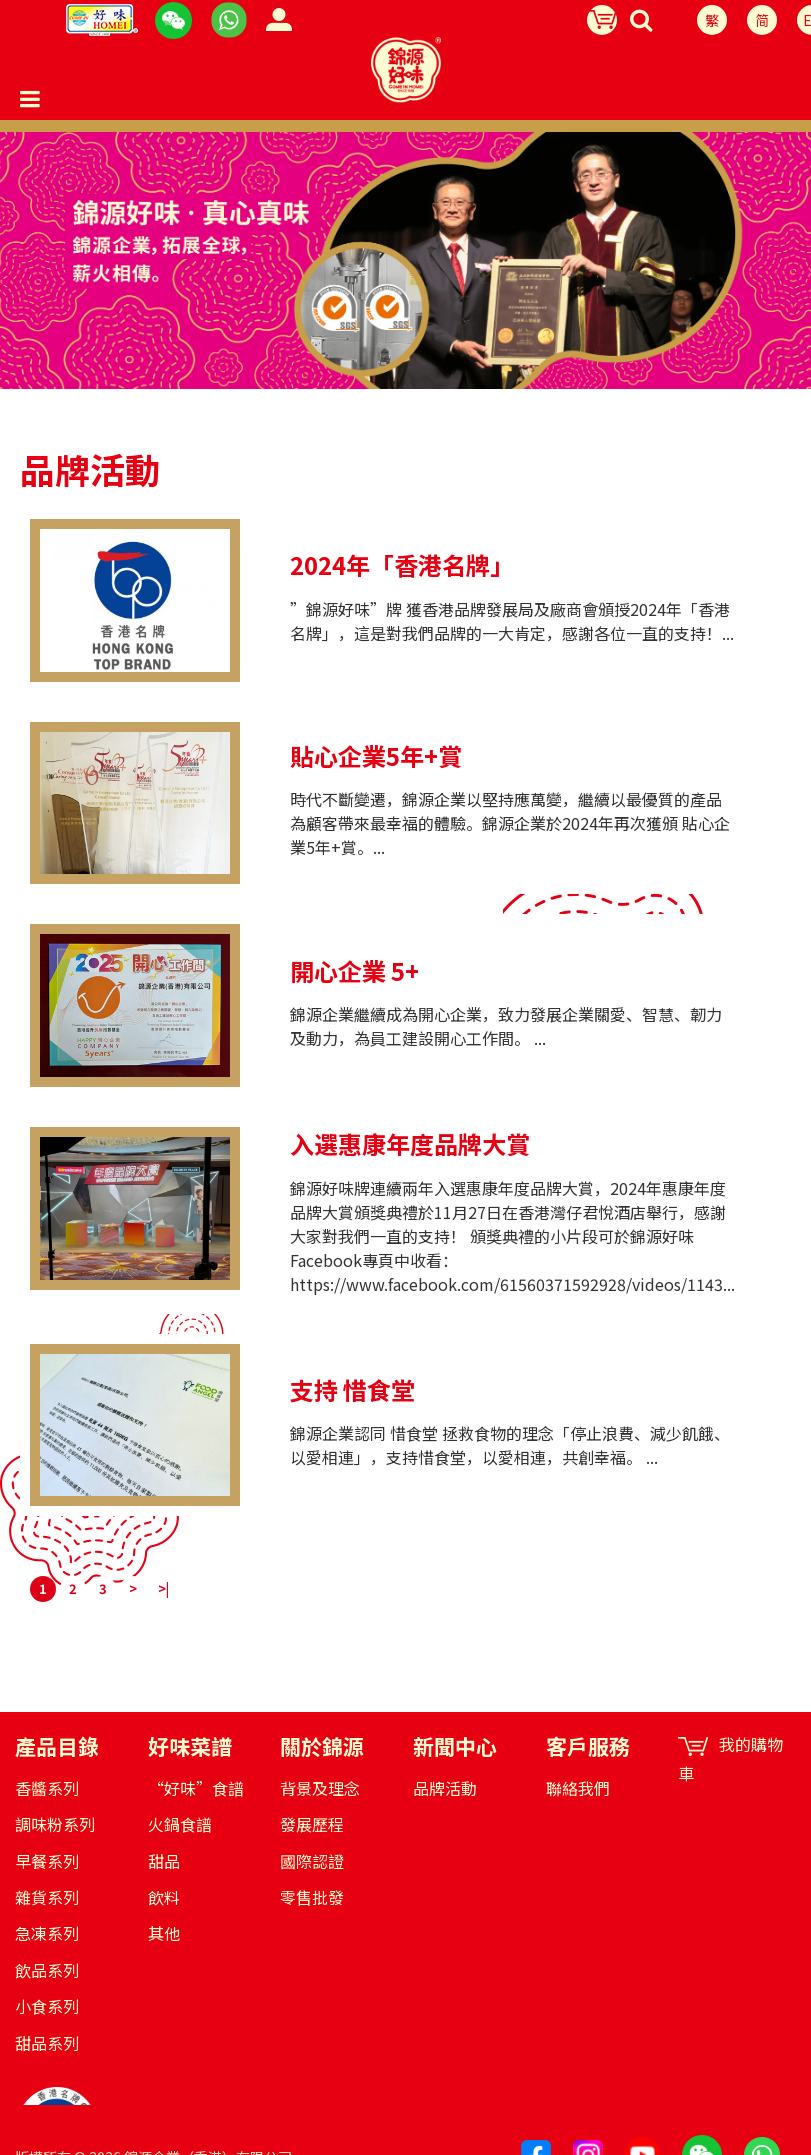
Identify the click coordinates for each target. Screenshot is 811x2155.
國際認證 (312, 1861)
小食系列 (47, 2006)
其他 (164, 1933)
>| (163, 1588)
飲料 (164, 1897)
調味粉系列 (55, 1824)
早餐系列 (47, 1861)
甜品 (164, 1861)
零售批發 (312, 1897)
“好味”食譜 (196, 1788)
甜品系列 (47, 2043)
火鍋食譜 (180, 1824)
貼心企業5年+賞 (376, 756)
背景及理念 (320, 1788)
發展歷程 (312, 1824)
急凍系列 (47, 1933)
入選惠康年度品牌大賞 (410, 1144)
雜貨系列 (47, 1897)
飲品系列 (47, 1970)
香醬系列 (47, 1788)
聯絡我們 (578, 1788)
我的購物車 (730, 1759)
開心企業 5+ (354, 971)
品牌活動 (445, 1788)
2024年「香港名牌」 (402, 565)
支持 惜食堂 (352, 1390)
